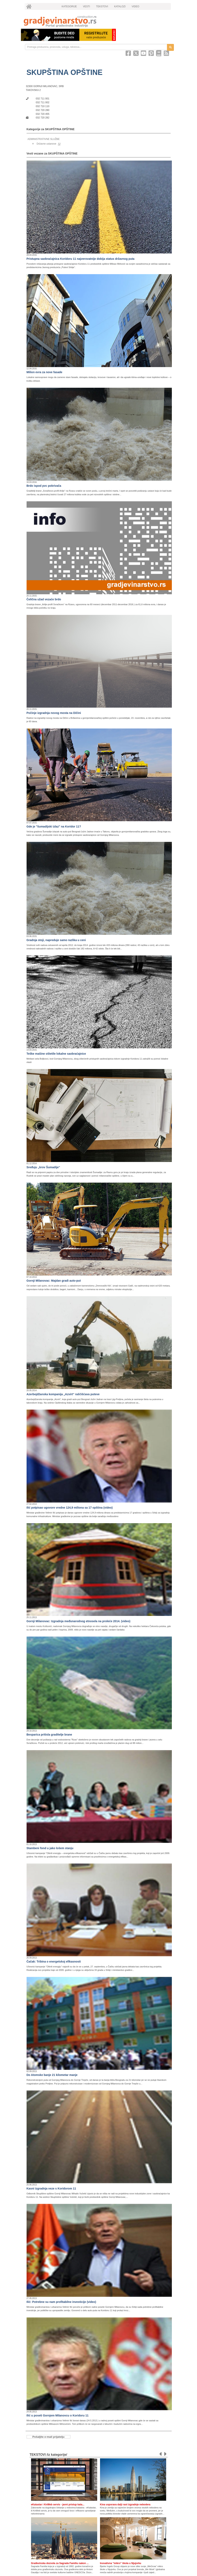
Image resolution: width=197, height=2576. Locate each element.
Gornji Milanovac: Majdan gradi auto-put (54, 1280)
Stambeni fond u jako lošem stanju (50, 1848)
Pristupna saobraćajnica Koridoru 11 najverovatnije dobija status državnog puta (81, 258)
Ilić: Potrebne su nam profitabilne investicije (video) (61, 2301)
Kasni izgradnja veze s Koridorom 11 (51, 2188)
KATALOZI (120, 6)
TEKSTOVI (102, 6)
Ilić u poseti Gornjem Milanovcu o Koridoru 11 (58, 2415)
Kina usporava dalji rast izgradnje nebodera (125, 2504)
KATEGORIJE (69, 6)
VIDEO (135, 6)
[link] (99, 21)
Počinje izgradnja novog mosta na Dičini (54, 713)
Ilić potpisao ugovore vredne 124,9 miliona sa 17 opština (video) (70, 1507)
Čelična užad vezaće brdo (44, 599)
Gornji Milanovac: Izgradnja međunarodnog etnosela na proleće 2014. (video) (78, 1621)
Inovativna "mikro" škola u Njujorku (120, 2563)
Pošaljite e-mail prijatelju (48, 2436)
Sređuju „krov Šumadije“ (43, 1167)
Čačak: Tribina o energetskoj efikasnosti (54, 1961)
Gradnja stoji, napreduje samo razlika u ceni (56, 940)
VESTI (86, 6)
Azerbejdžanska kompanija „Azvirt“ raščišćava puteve (63, 1394)
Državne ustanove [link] (46, 143)
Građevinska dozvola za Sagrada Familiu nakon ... (60, 2563)
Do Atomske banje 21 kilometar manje (52, 2075)
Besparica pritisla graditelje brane (49, 1734)
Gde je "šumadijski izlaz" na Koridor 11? (54, 826)
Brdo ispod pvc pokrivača (44, 485)
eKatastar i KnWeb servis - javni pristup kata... (57, 2504)
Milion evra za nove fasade (44, 372)
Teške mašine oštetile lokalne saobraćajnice (56, 1053)
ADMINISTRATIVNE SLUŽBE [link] (44, 139)
